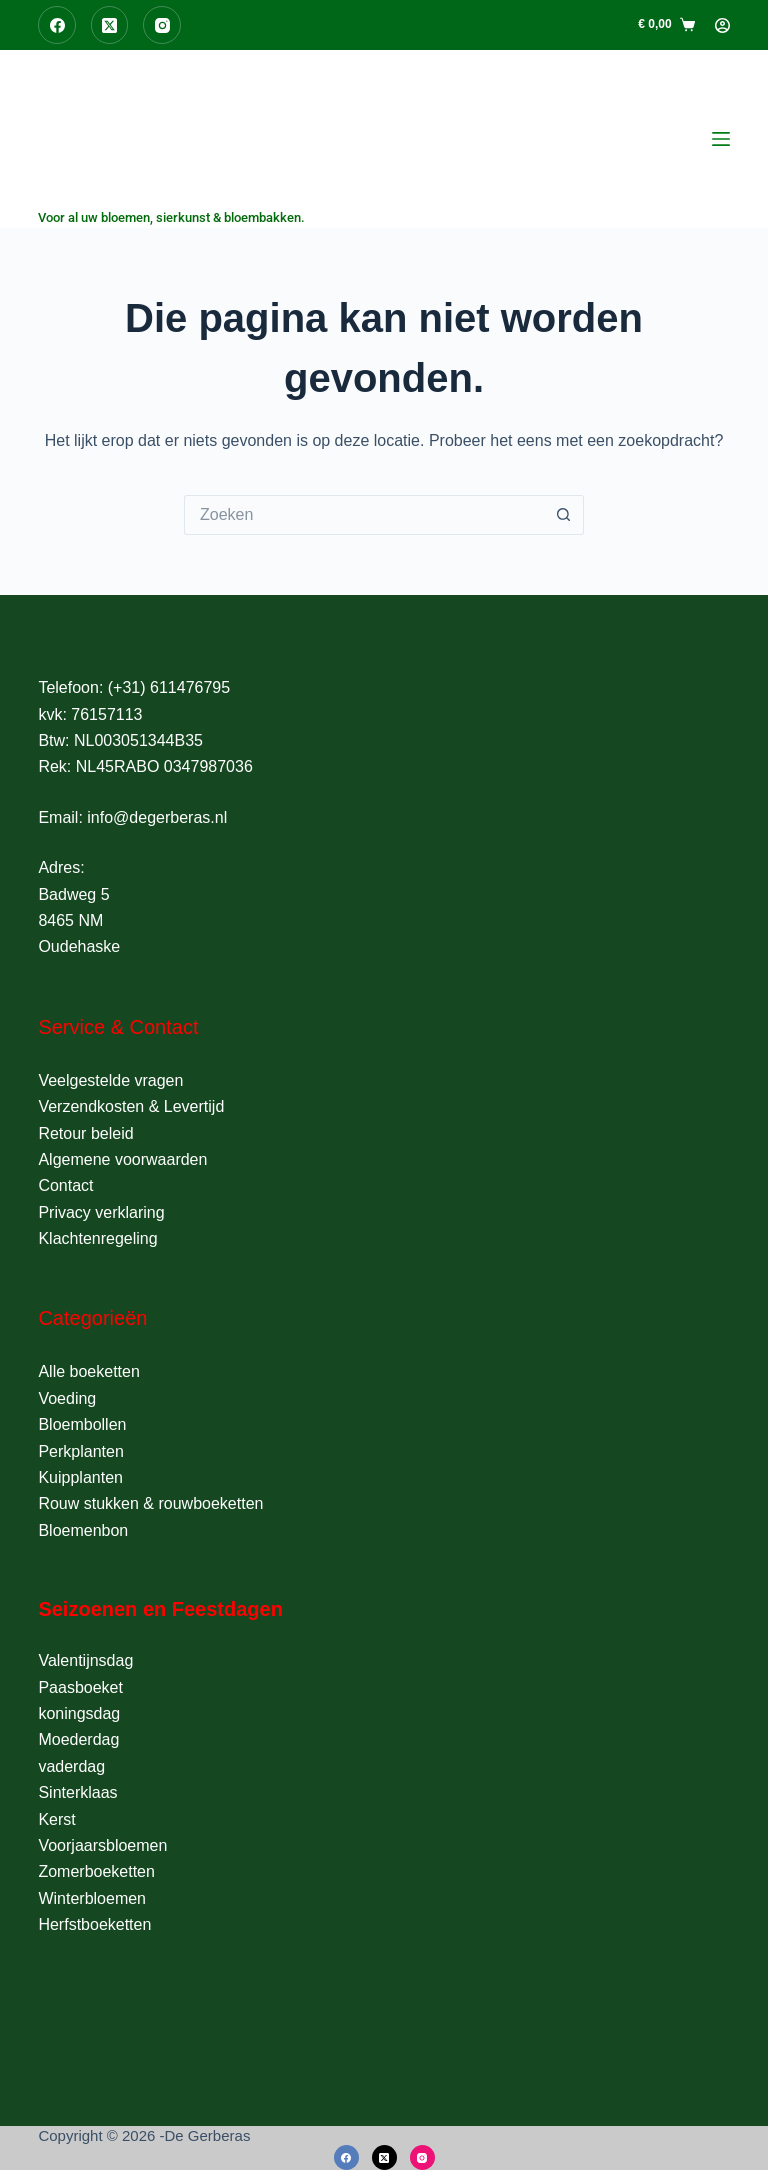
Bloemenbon (83, 1530)
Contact (65, 1185)
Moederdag (78, 1739)
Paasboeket (80, 1687)
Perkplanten (80, 1451)
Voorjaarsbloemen (102, 1845)
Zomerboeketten (96, 1871)
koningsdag (79, 1713)
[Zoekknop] (564, 515)
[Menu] (721, 139)
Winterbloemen (92, 1898)
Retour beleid (85, 1133)
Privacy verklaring (101, 1212)
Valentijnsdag (85, 1660)
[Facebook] (57, 25)
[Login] (722, 25)
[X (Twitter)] (110, 25)
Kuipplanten (80, 1477)
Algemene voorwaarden (122, 1159)
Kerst (56, 1819)
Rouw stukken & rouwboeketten (150, 1503)
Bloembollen (82, 1424)
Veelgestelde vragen (110, 1080)
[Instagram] (162, 25)
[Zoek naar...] (364, 515)
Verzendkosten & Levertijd (131, 1106)
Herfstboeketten (94, 1924)
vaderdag (71, 1766)
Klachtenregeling (97, 1238)
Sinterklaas (77, 1792)
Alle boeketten (88, 1371)
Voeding (67, 1398)
